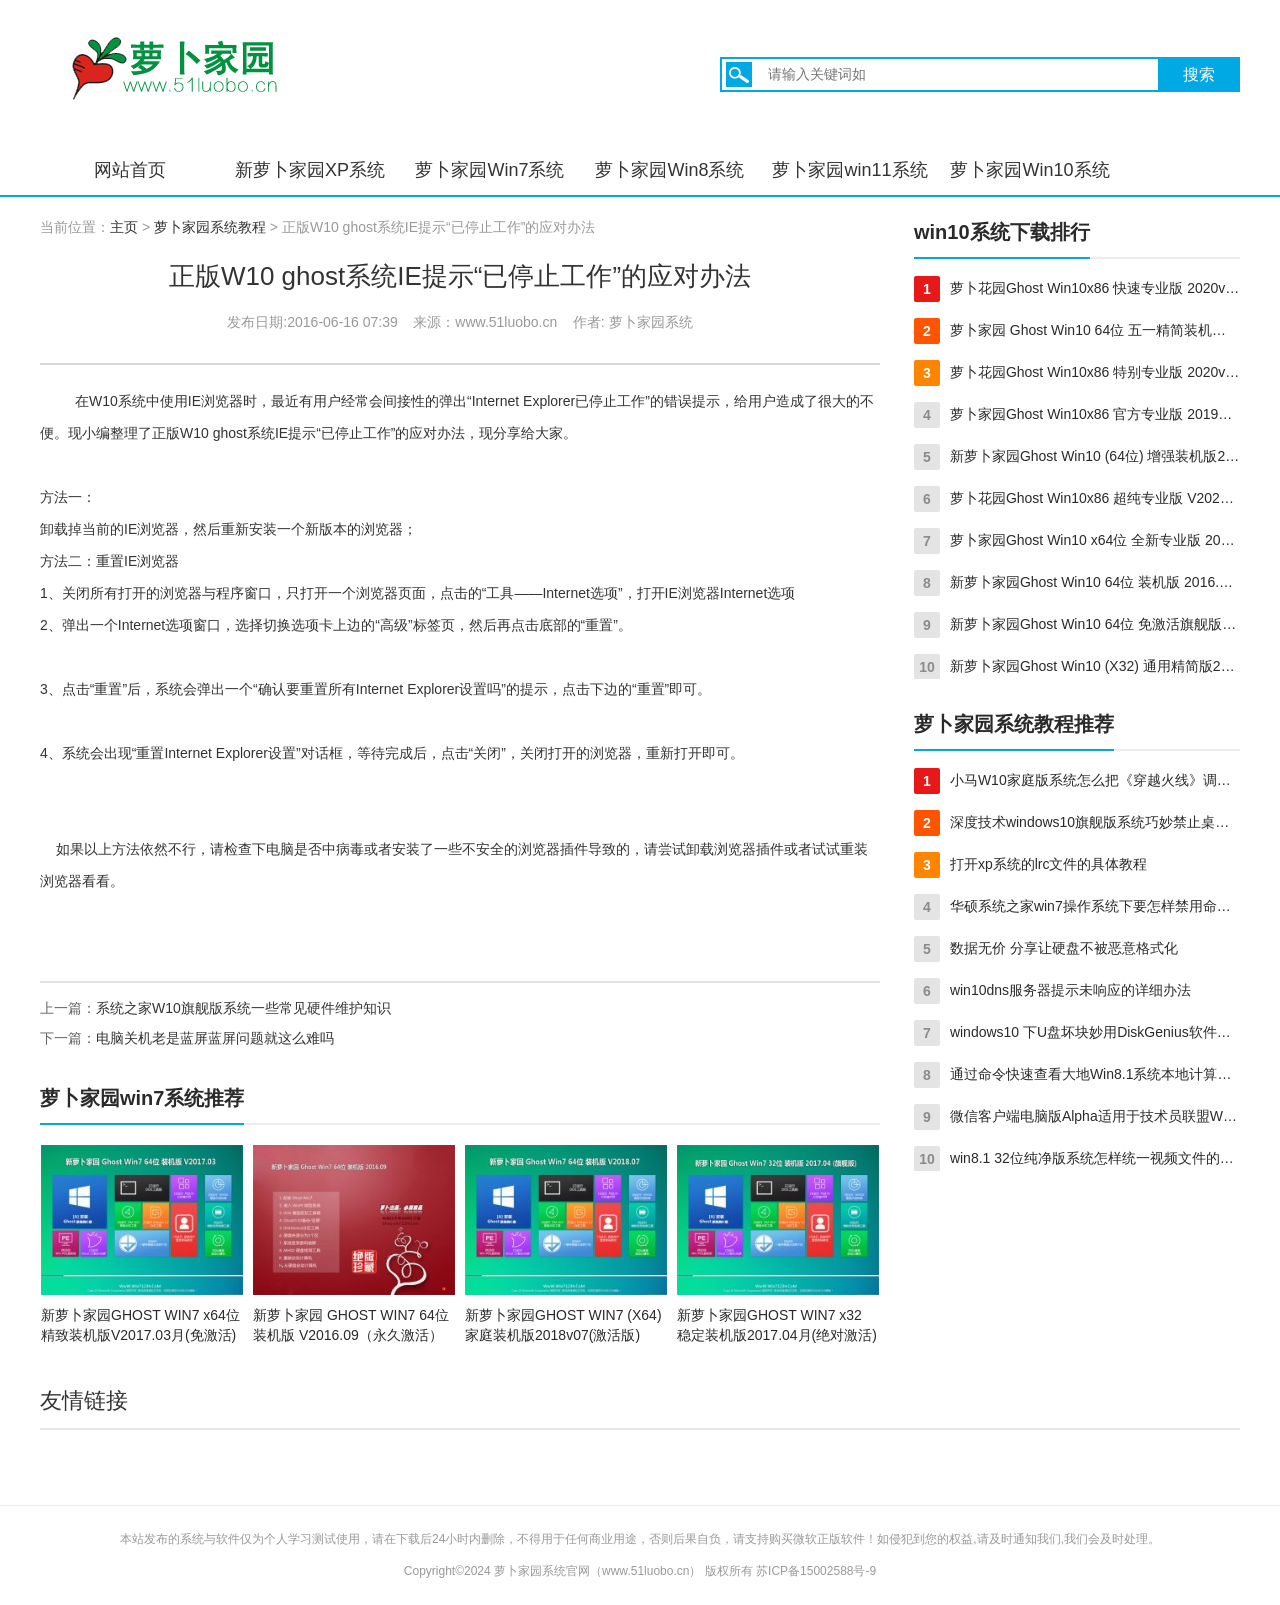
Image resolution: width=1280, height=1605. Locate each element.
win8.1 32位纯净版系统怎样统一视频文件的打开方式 (1077, 1159)
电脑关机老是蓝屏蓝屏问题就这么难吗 (215, 1038)
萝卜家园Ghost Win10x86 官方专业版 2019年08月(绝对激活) (1077, 415)
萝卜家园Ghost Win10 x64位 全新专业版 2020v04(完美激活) (1077, 541)
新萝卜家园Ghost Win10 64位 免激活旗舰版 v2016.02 (1077, 625)
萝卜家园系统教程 (210, 227)
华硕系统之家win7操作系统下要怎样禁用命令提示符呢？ (1077, 907)
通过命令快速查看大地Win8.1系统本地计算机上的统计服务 (1077, 1075)
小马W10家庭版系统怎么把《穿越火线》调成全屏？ (1077, 781)
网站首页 (130, 170)
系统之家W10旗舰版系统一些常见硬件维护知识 (243, 1008)
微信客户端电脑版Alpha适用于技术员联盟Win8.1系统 (1077, 1117)
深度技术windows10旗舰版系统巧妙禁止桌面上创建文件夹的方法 (1077, 823)
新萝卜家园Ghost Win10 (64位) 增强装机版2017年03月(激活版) (1077, 457)
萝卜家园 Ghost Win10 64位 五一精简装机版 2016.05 (1077, 331)
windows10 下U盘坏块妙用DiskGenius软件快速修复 (1077, 1033)
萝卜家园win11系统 (849, 170)
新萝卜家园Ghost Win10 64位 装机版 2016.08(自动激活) (1077, 583)
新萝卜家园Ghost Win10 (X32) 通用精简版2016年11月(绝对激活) (1077, 667)
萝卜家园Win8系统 (669, 170)
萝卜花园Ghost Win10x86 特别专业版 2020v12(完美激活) (1077, 373)
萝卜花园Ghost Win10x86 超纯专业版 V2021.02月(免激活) (1077, 499)
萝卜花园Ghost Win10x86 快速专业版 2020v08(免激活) (1077, 289)
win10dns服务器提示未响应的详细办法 (1052, 991)
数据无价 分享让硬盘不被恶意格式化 (1046, 949)
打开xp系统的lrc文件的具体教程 (1030, 865)
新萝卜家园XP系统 (310, 170)
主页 (124, 227)
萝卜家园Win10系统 (1029, 170)
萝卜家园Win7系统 (489, 170)
